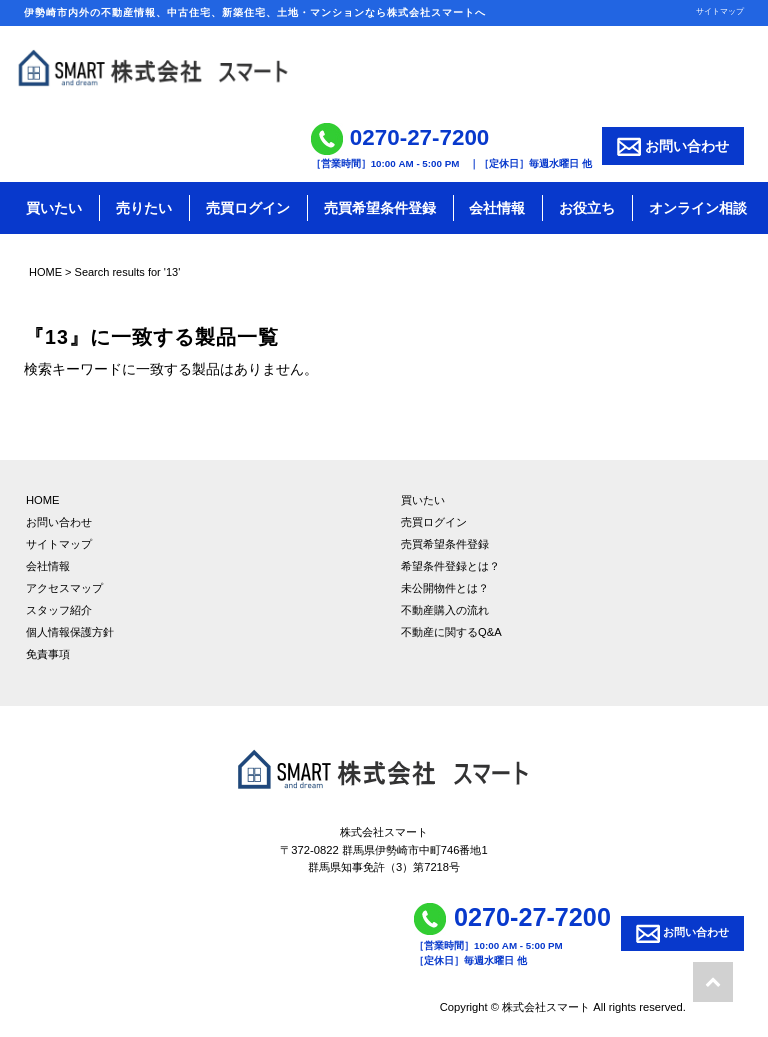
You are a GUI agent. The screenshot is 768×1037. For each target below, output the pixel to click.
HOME (45, 272)
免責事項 (48, 654)
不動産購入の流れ (445, 610)
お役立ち (587, 208)
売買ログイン (248, 208)
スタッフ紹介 (59, 610)
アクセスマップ (64, 588)
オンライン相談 (698, 208)
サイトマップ (720, 11)
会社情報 (497, 208)
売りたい (144, 208)
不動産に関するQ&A (451, 632)
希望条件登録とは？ (450, 566)
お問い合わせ (673, 146)
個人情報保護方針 (70, 632)
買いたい (54, 208)
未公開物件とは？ (445, 588)
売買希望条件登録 (380, 208)
